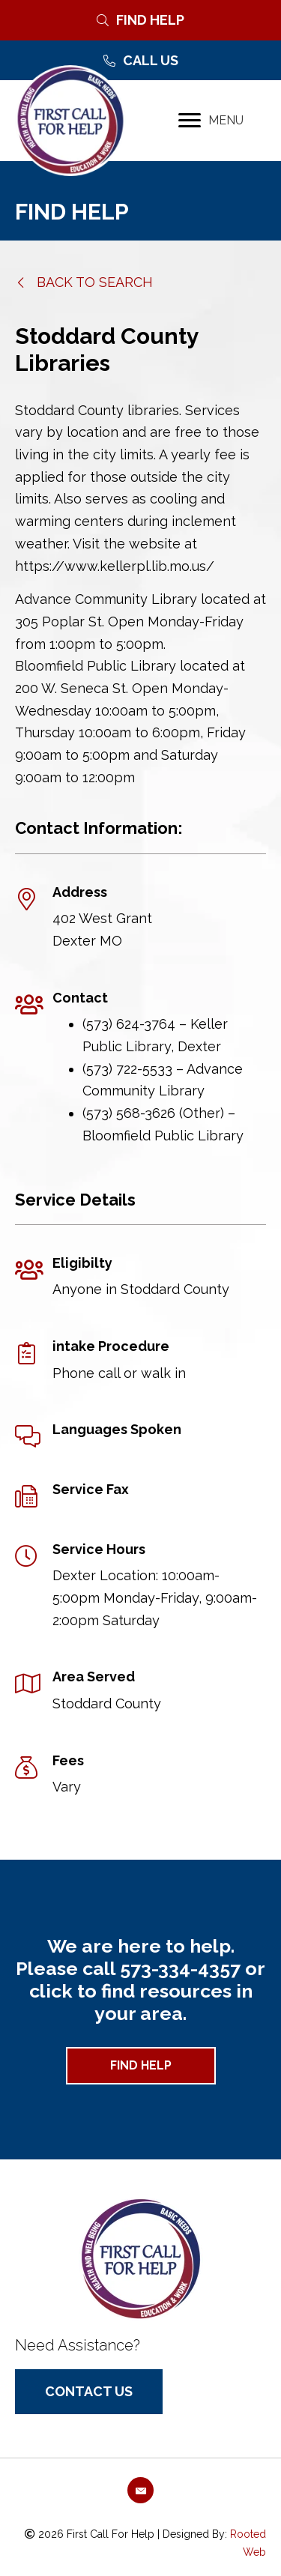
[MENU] (211, 120)
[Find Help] (140, 20)
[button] (84, 282)
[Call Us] (140, 60)
